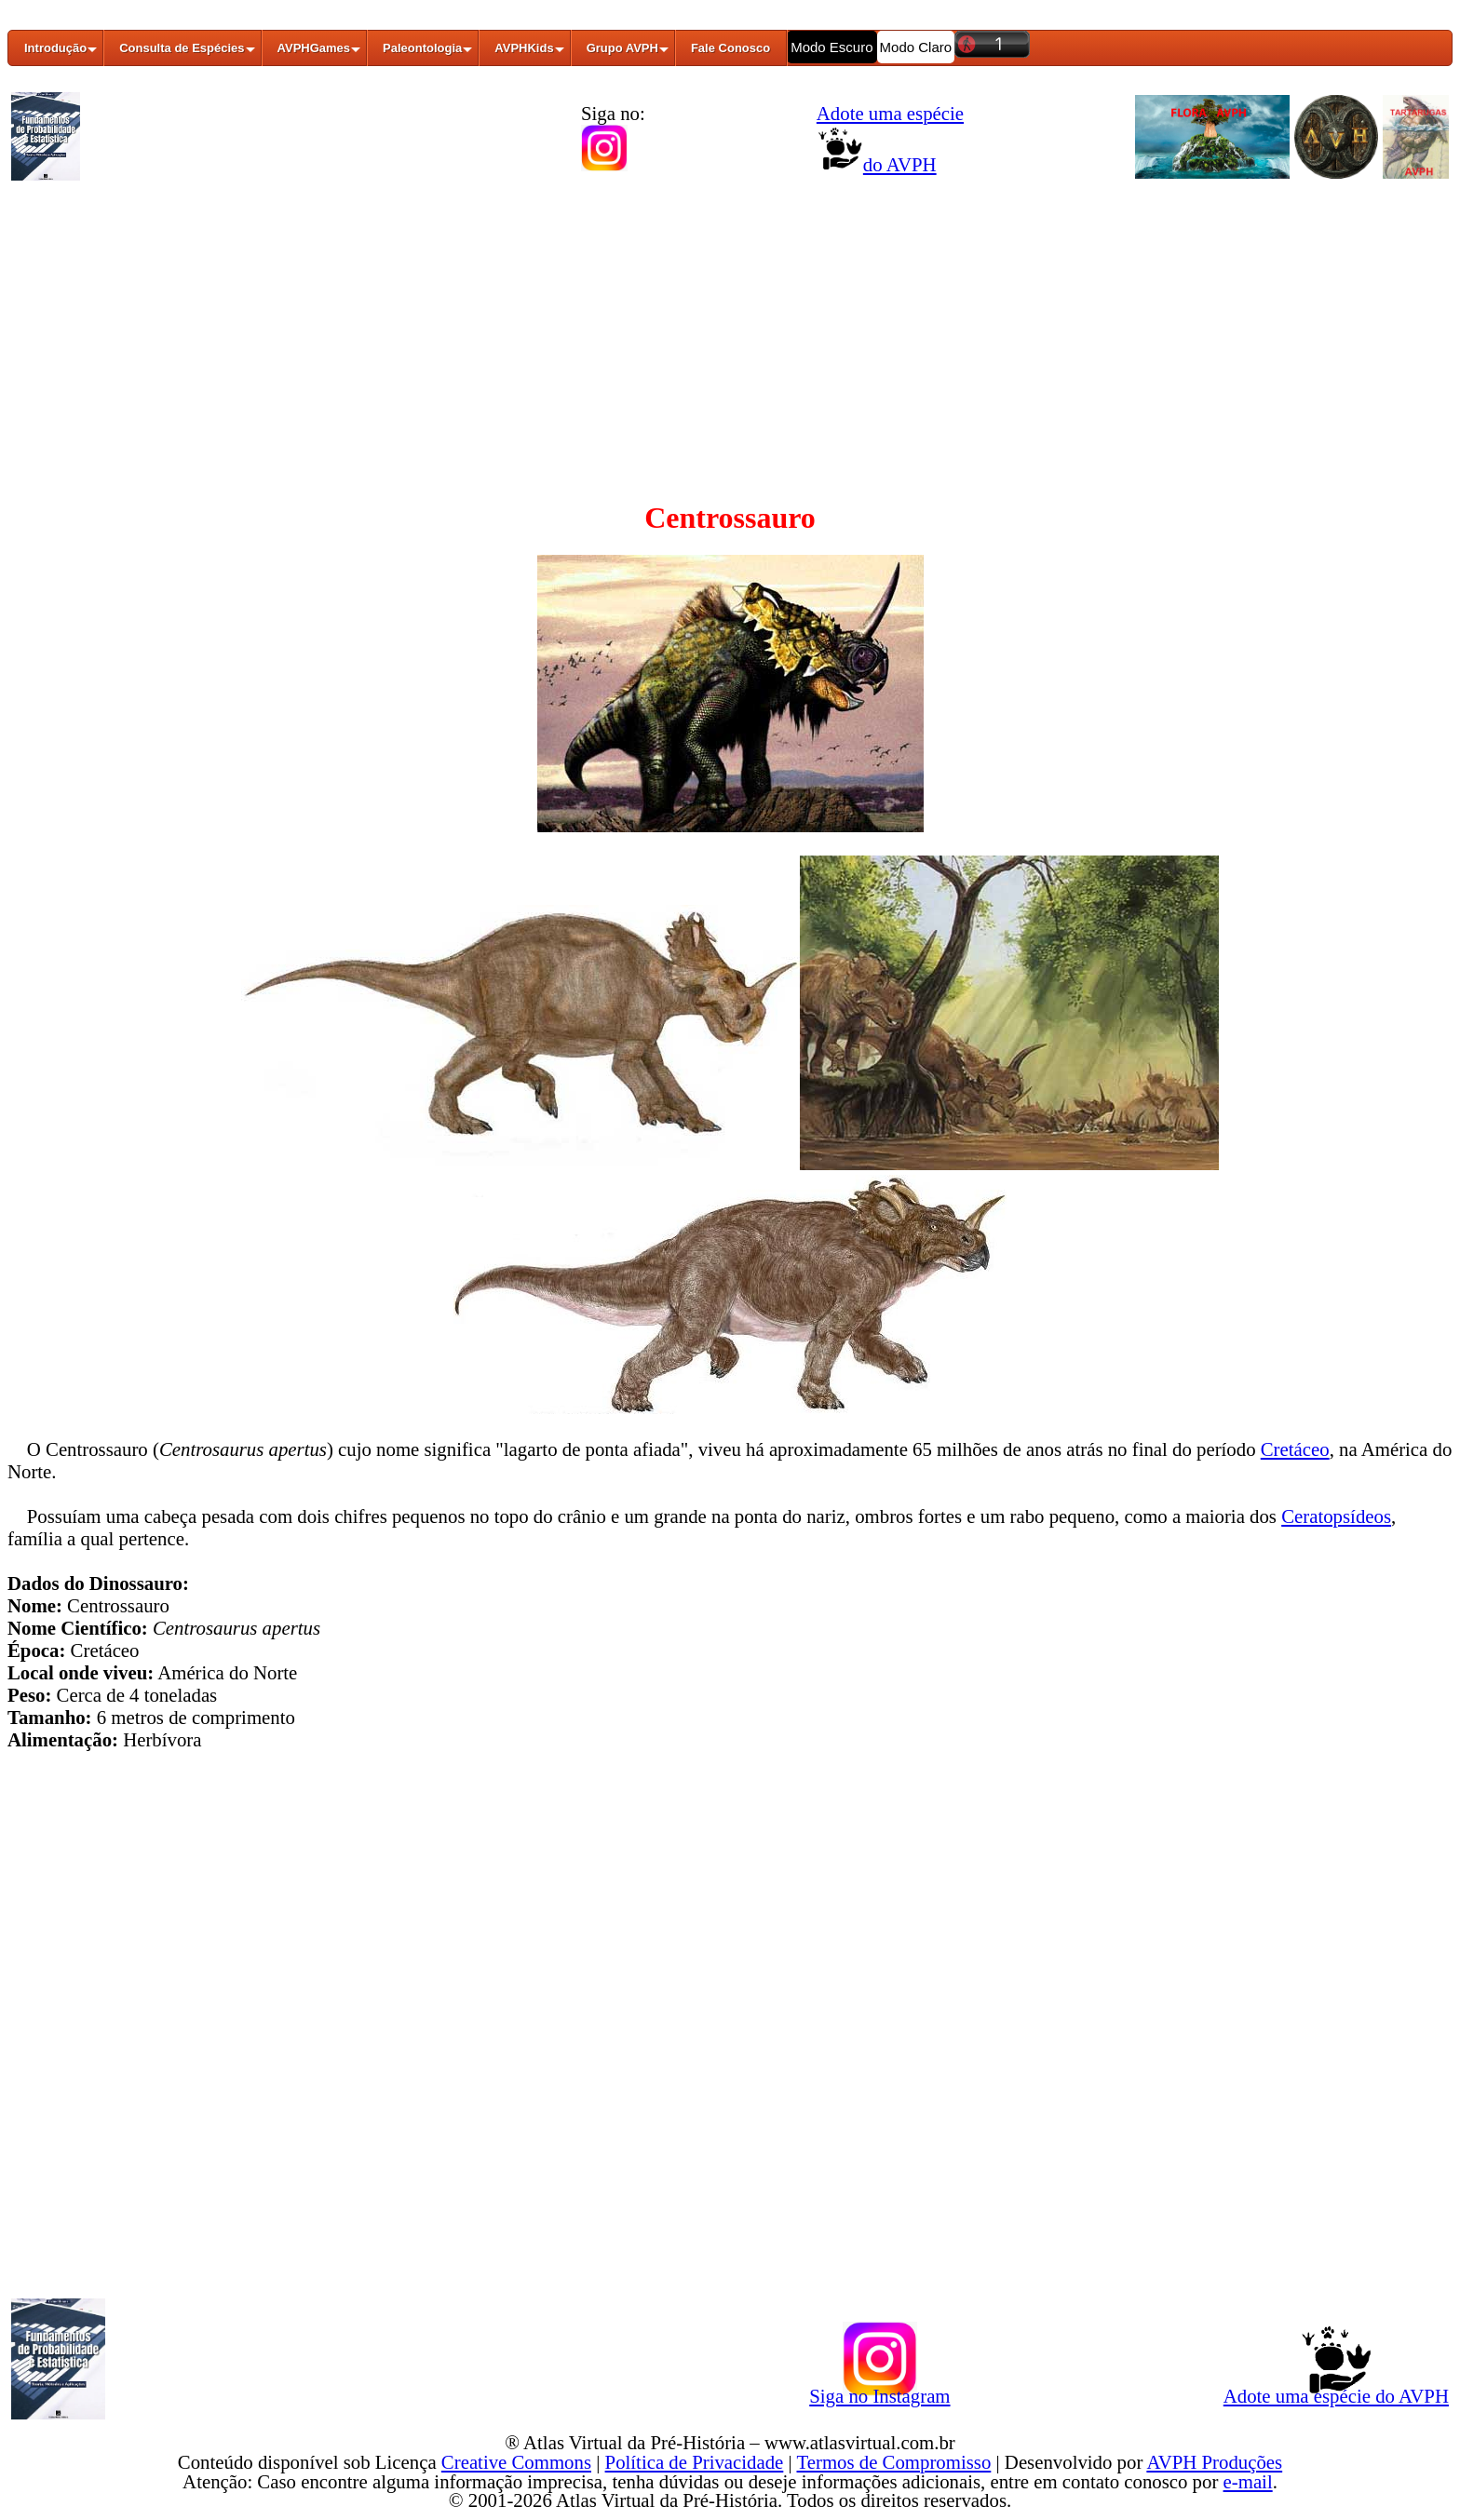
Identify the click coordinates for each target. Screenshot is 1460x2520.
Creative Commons (516, 2462)
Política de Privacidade (694, 2462)
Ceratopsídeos (1336, 1516)
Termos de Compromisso (894, 2462)
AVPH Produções (1214, 2462)
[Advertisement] (730, 328)
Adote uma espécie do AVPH (1336, 2392)
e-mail (1248, 2481)
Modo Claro (916, 47)
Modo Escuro (831, 47)
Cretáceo (1295, 1449)
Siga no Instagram (879, 2392)
